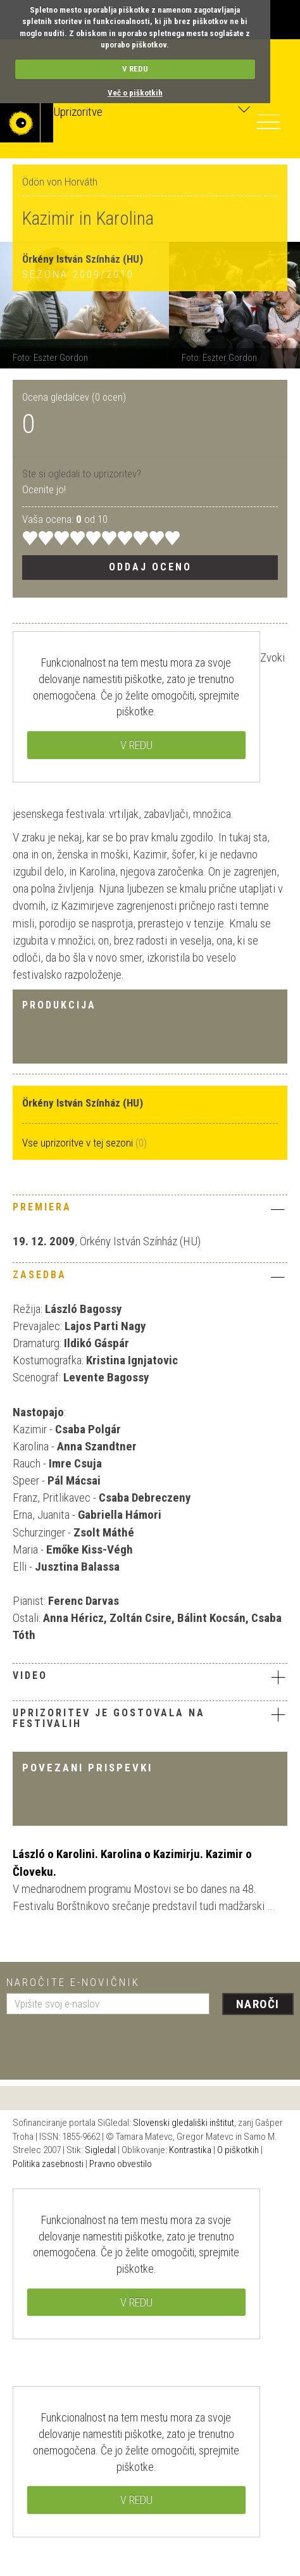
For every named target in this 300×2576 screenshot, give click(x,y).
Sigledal (100, 2150)
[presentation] (102, 2042)
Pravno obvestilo (120, 2164)
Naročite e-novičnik (73, 1982)
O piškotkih (238, 2150)
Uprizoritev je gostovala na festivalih (109, 1718)
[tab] (150, 1210)
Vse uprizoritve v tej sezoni (78, 1142)
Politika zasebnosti (48, 2164)
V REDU (135, 68)
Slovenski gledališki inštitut (183, 2122)
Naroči (258, 2004)
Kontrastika (190, 2150)
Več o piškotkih (135, 92)
